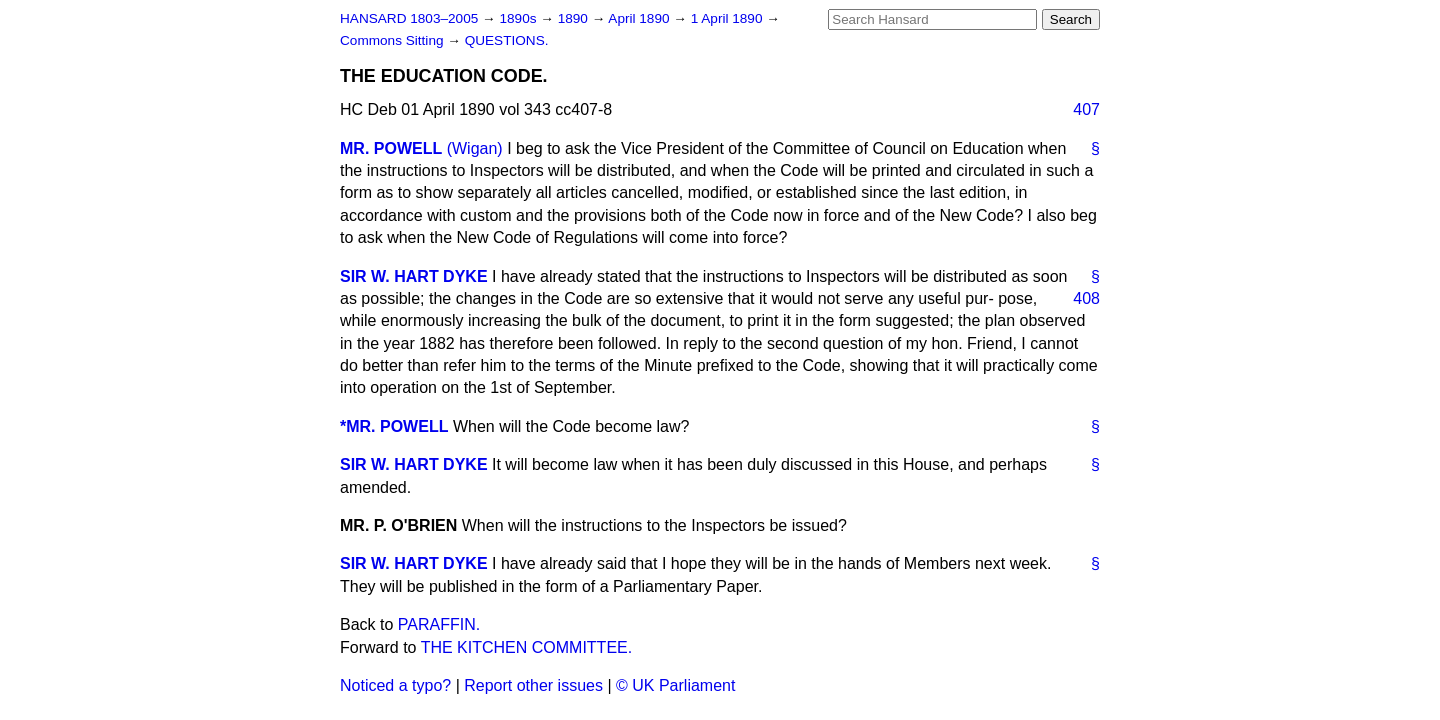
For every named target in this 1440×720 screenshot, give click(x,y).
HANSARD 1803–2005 (409, 18)
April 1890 (640, 18)
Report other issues (533, 685)
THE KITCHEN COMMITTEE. (527, 647)
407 (1086, 109)
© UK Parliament (675, 685)
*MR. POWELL (394, 426)
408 (1086, 298)
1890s (519, 18)
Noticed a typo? (395, 685)
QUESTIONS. (507, 40)
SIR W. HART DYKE (414, 276)
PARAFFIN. (439, 624)
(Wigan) (475, 148)
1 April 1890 (729, 18)
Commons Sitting (393, 40)
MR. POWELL (391, 148)
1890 (575, 18)
